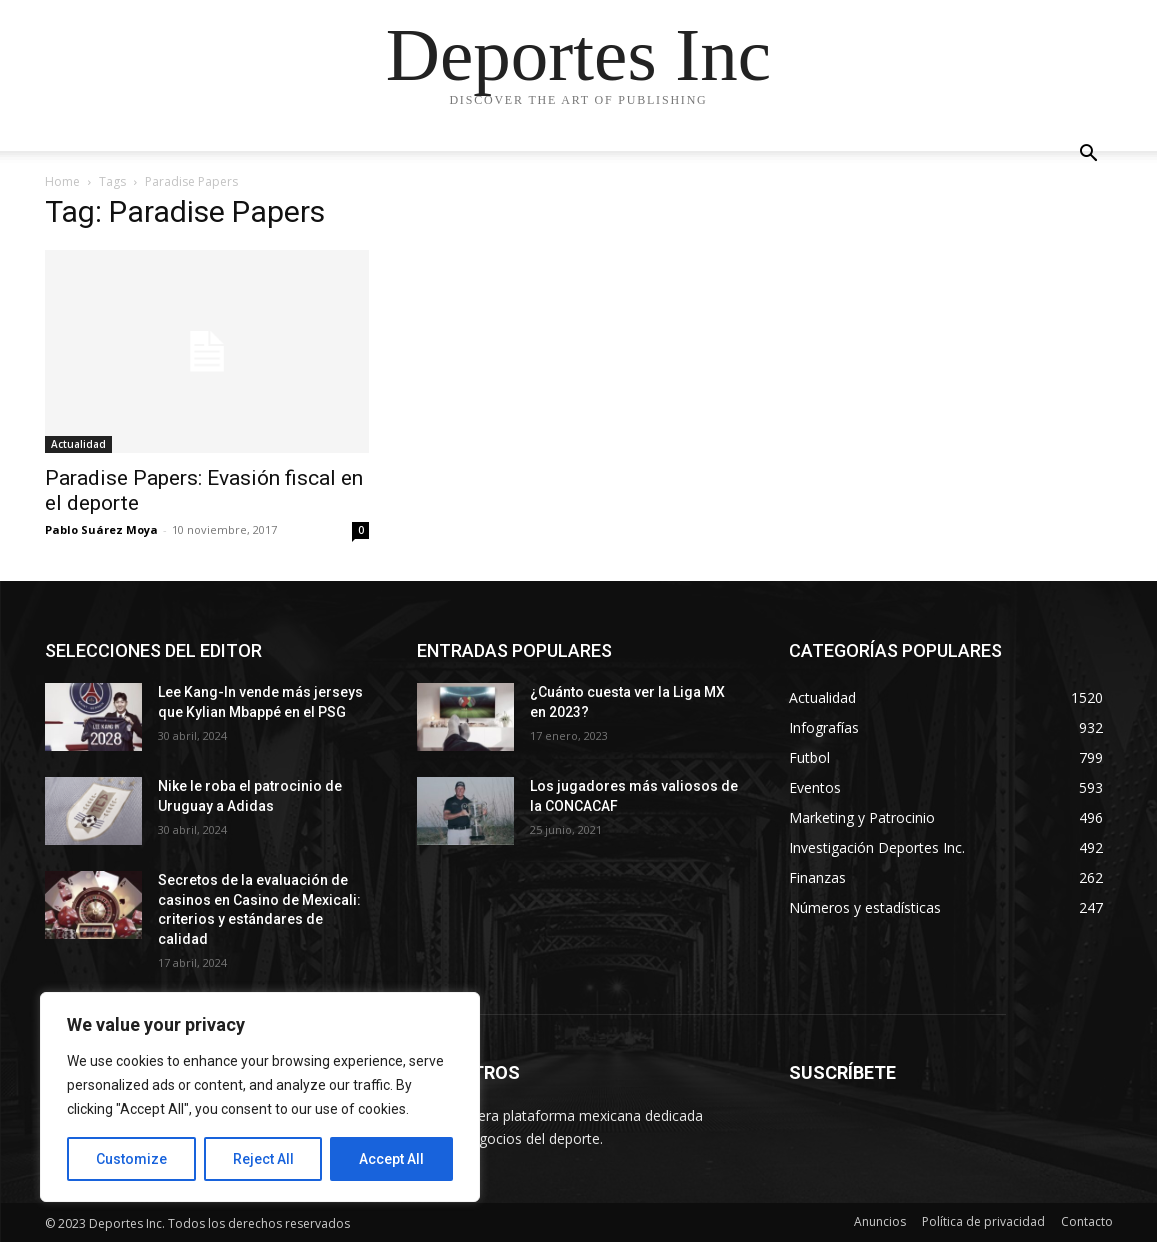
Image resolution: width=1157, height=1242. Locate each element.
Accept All (391, 1159)
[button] (1089, 155)
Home (62, 181)
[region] (260, 1097)
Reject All (263, 1159)
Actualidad (78, 444)
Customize (131, 1159)
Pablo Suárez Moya (101, 529)
